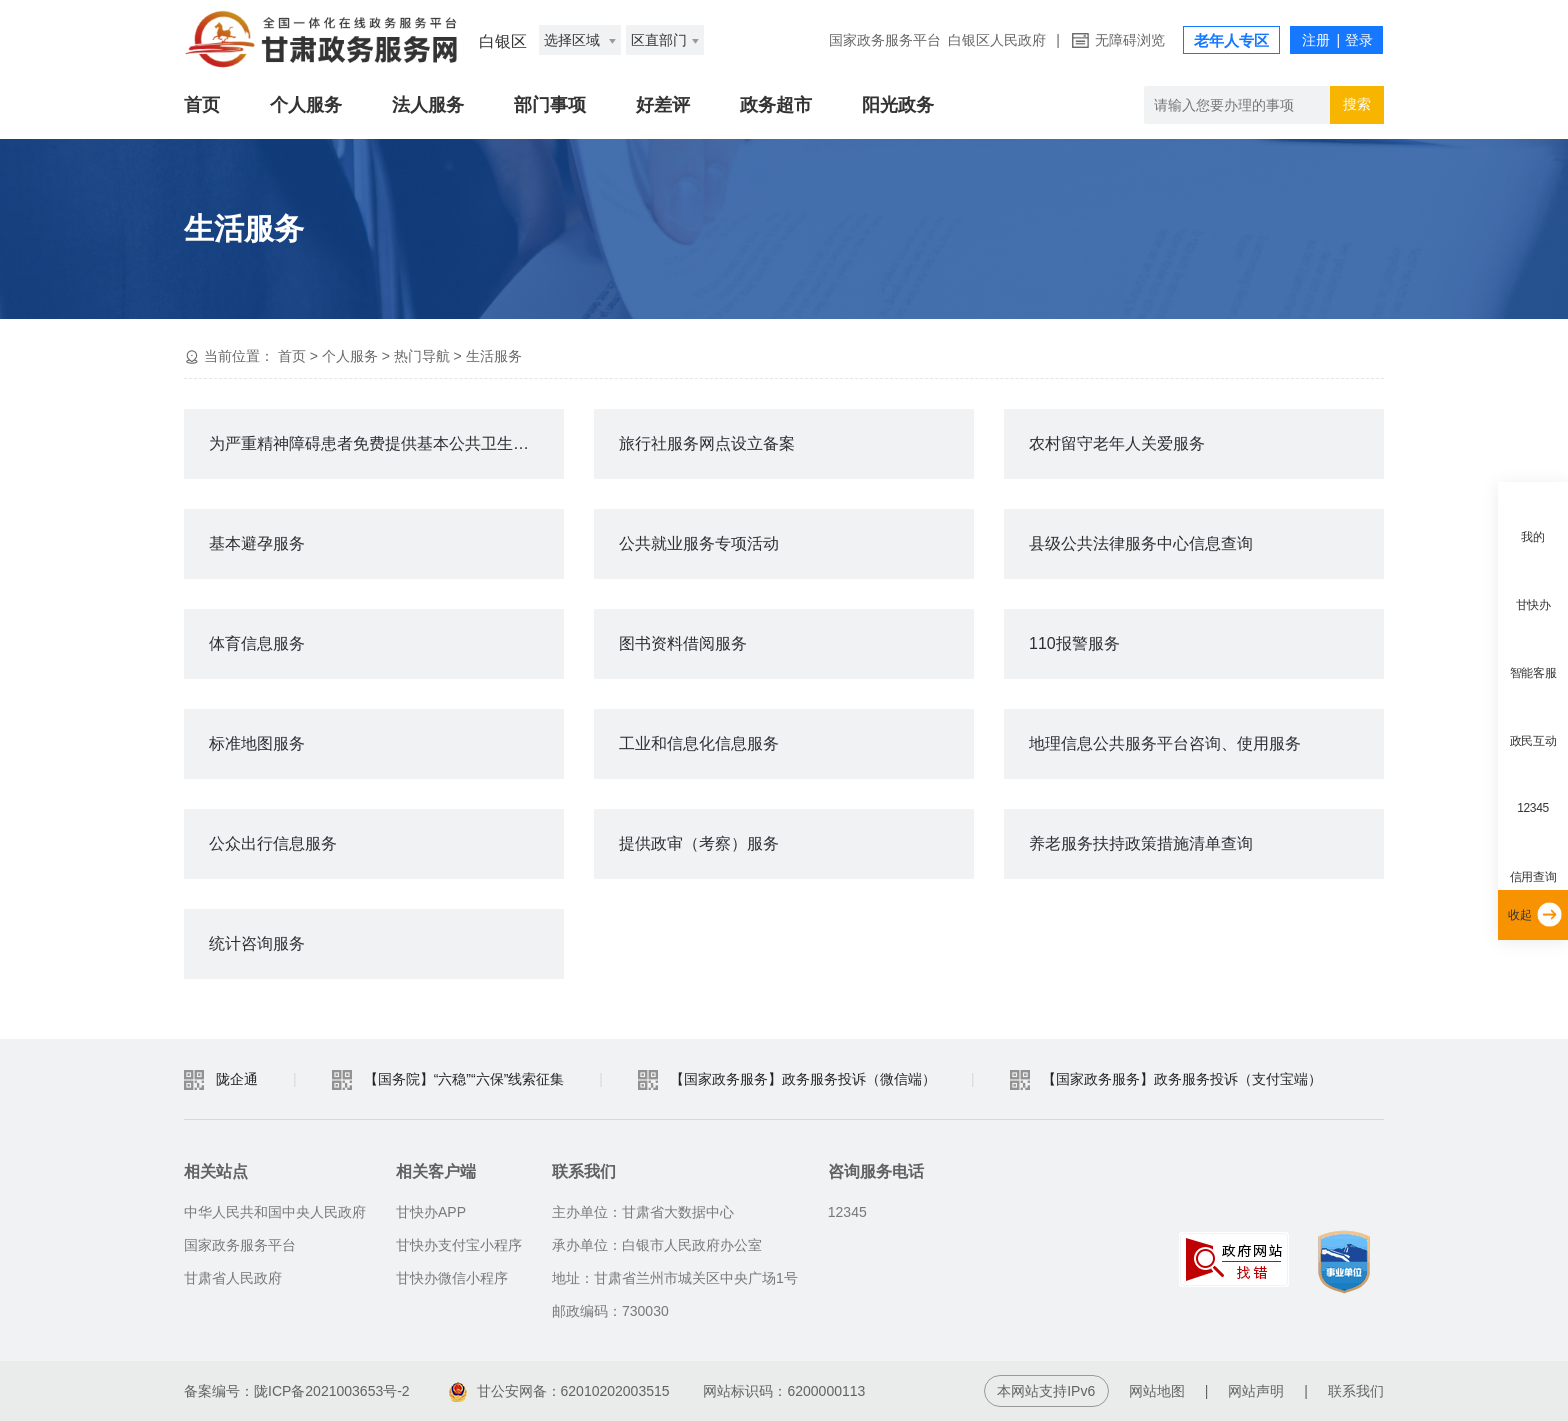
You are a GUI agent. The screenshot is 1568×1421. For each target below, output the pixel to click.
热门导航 (422, 356)
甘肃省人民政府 (233, 1278)
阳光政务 (898, 105)
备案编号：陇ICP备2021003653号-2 (297, 1391)
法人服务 (428, 105)
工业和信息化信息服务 (699, 743)
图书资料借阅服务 (683, 643)
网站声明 (1256, 1391)
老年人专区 (1231, 40)
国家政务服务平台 (885, 40)
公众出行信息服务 (273, 843)
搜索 (1357, 104)
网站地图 (1157, 1391)
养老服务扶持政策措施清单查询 (1141, 843)
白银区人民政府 (997, 40)
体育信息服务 (257, 643)
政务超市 (776, 105)
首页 (202, 105)
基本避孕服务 (257, 543)
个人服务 (306, 105)
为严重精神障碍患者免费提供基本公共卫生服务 (377, 443)
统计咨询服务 (257, 943)
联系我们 (1356, 1391)
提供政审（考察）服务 (699, 843)
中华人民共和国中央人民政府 (275, 1212)
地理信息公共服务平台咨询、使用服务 (1165, 743)
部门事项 (550, 105)
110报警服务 (1074, 643)
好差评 (663, 105)
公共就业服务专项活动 (699, 543)
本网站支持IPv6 (1046, 1391)
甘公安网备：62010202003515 (559, 1391)
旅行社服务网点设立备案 (707, 443)
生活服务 (494, 356)
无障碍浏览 (1130, 40)
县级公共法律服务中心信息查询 (1141, 543)
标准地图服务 (257, 743)
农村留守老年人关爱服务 (1117, 443)
